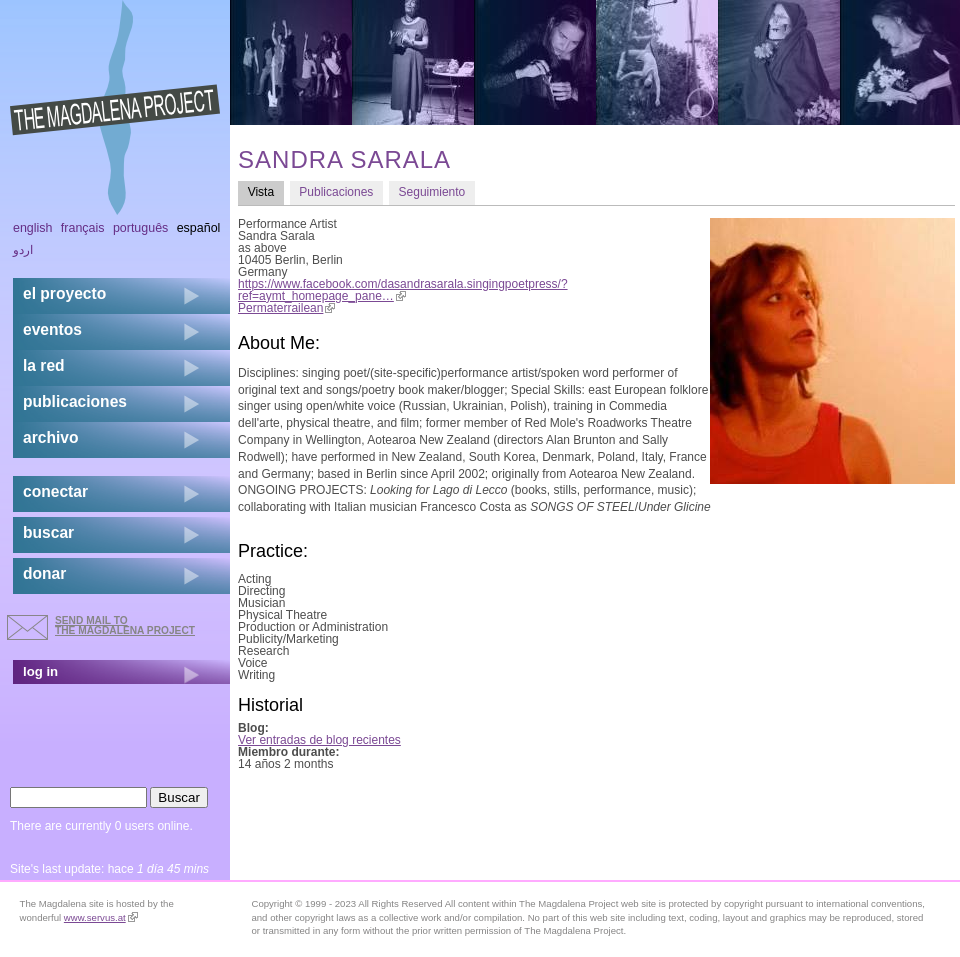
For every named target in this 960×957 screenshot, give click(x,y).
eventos (52, 329)
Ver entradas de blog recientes (319, 740)
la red (44, 365)
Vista (266, 191)
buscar (48, 532)
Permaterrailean (286, 308)
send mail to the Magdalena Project (125, 625)
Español (199, 228)
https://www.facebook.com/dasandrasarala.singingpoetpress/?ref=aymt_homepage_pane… (403, 290)
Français (83, 228)
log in (40, 671)
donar (44, 573)
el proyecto (64, 293)
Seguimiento (432, 192)
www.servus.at (101, 917)
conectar (55, 491)
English (33, 228)
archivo (50, 437)
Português (140, 228)
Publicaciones (336, 192)
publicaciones (75, 401)
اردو (23, 250)
